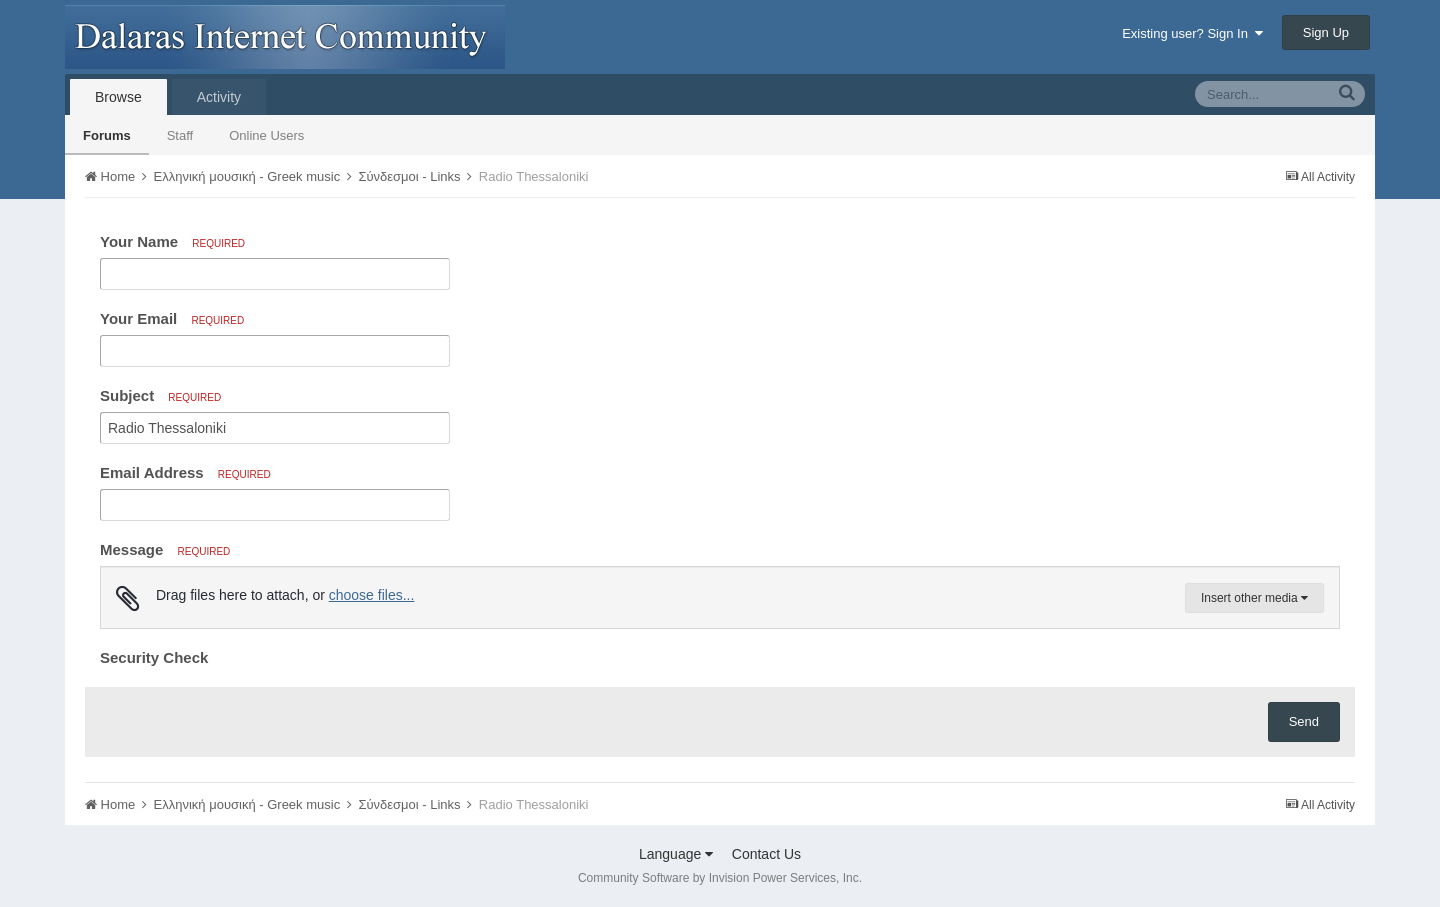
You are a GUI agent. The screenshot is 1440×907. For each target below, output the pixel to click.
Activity (219, 97)
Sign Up (1326, 32)
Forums (107, 135)
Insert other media (1254, 598)
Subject (160, 395)
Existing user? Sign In (1192, 33)
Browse (118, 97)
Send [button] (1304, 721)
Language (676, 854)
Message (165, 549)
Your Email (172, 318)
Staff (180, 135)
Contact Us (766, 854)
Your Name (172, 241)
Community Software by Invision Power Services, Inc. (720, 878)
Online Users (266, 135)
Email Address (185, 472)
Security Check (154, 657)
